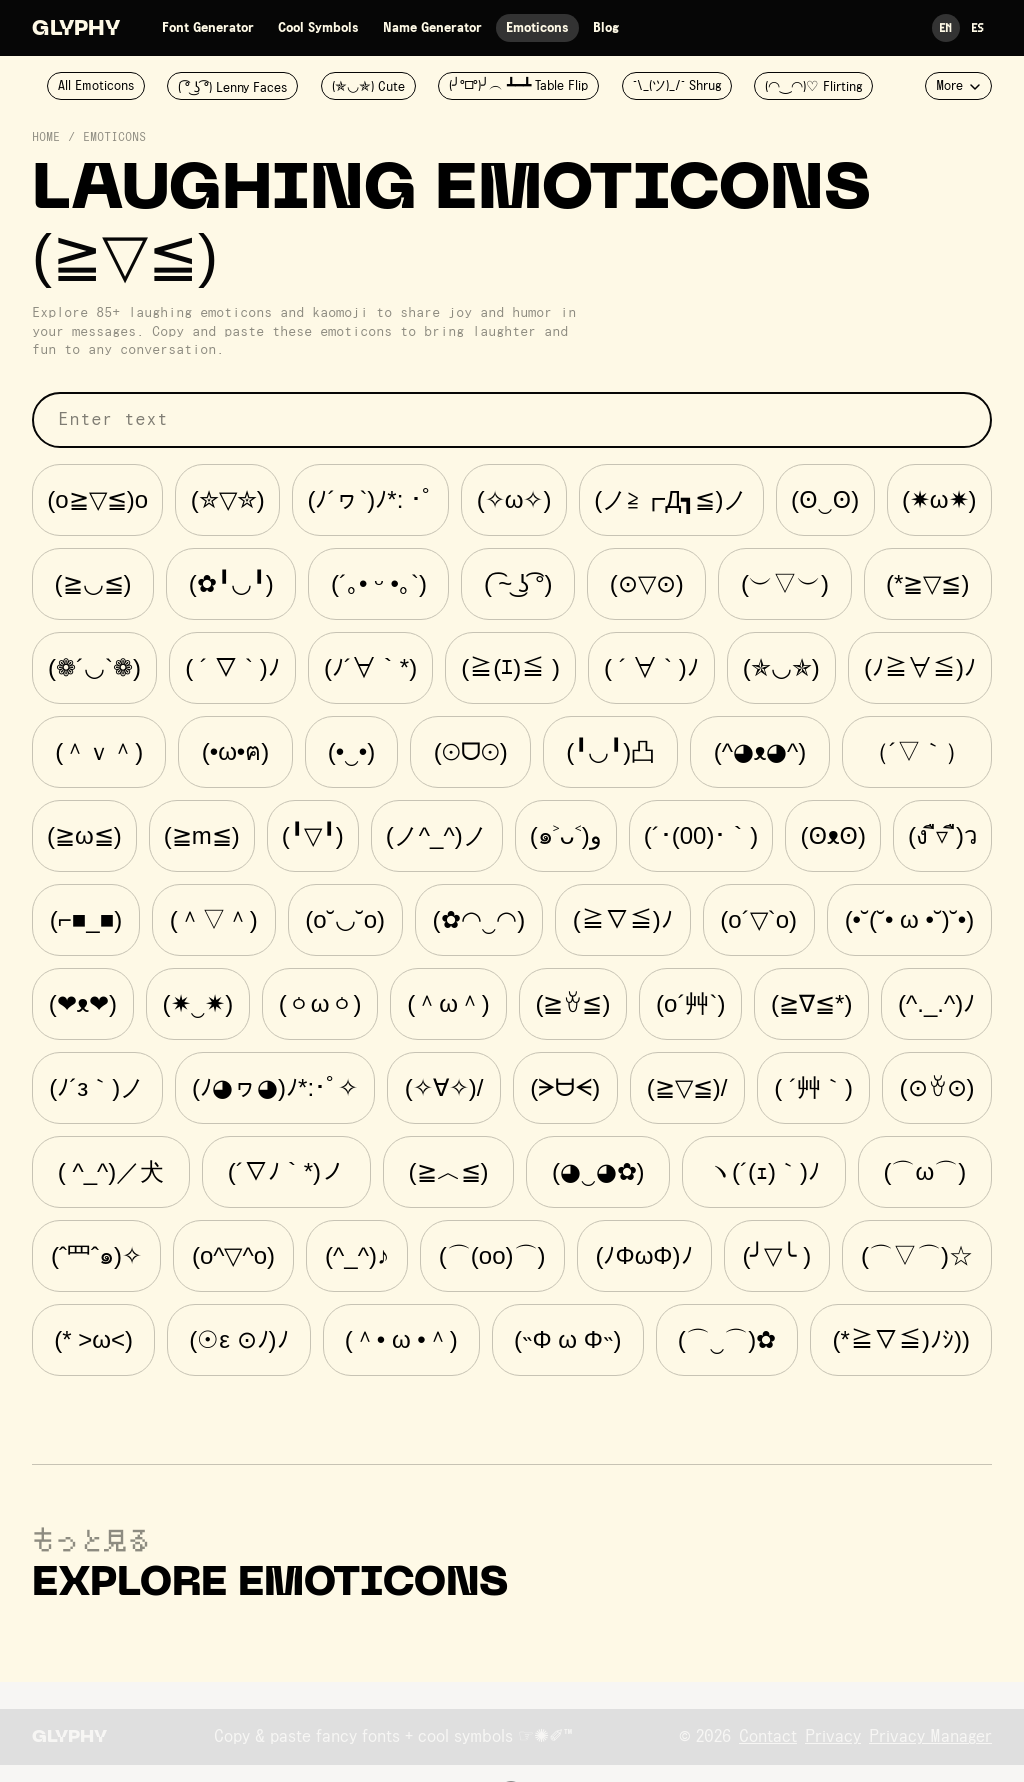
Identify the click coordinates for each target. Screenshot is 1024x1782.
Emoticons (537, 28)
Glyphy (76, 30)
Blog (606, 28)
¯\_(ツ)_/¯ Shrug (677, 86)
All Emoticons (96, 86)
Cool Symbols (318, 28)
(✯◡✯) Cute (368, 87)
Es (978, 27)
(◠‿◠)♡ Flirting (813, 87)
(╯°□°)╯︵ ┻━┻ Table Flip (518, 86)
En (946, 27)
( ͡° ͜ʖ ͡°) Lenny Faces (232, 88)
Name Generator (432, 28)
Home (46, 138)
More (958, 86)
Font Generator (208, 28)
